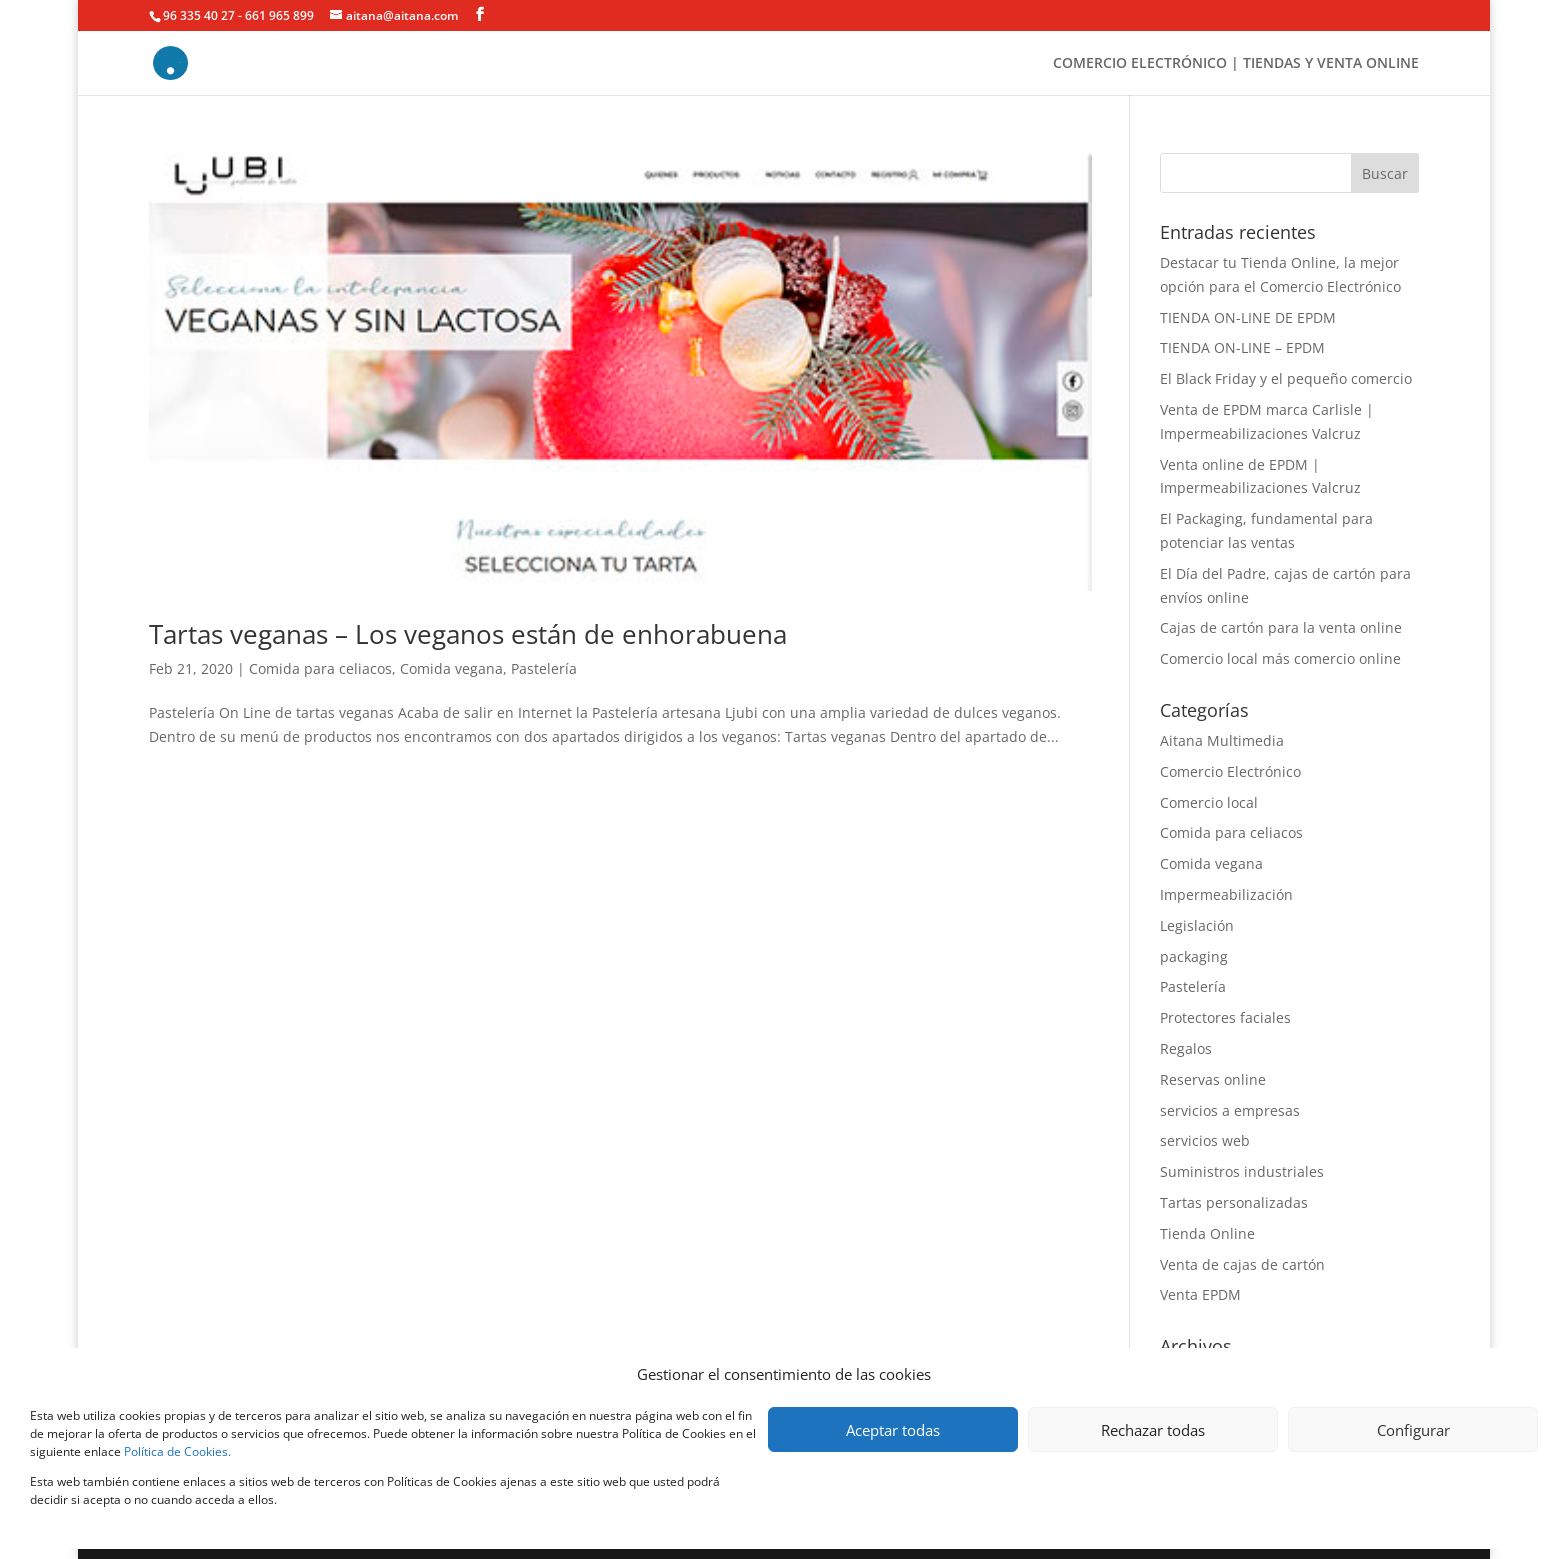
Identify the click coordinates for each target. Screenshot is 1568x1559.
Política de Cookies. (177, 1451)
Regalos (1186, 1048)
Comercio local (1209, 802)
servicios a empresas (1230, 1110)
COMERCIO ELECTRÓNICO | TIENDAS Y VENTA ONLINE (1236, 64)
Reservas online (1213, 1079)
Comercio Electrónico (1230, 771)
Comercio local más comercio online (1280, 658)
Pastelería (544, 668)
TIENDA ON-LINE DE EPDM (1248, 317)
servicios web (1205, 1140)
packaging (1194, 956)
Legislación (1197, 925)
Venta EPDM (1200, 1294)
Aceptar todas (893, 1430)
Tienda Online (1207, 1233)
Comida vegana (451, 668)
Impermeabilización (1226, 894)
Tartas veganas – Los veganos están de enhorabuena (468, 634)
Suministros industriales (1242, 1171)
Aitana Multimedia (1222, 740)
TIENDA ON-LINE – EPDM (1242, 347)
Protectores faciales (1225, 1017)
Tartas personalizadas (1234, 1202)
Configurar (1413, 1430)
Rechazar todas (1153, 1430)
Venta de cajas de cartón (1242, 1264)
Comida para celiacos (320, 668)
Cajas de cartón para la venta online (1281, 627)
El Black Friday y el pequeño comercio (1286, 378)
